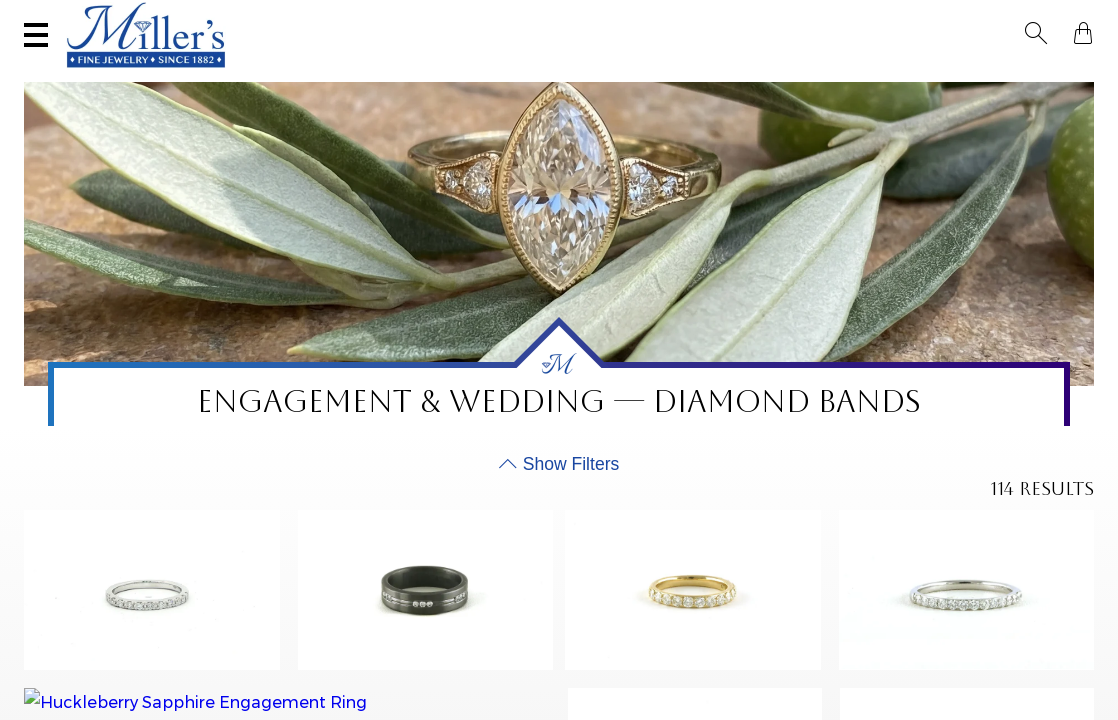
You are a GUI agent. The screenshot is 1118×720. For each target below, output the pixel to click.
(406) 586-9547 (116, 17)
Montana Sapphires (420, 76)
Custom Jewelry (1017, 76)
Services (625, 17)
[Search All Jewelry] (893, 19)
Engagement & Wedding (601, 76)
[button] (1042, 18)
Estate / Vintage (768, 76)
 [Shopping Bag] (1077, 18)
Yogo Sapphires (270, 76)
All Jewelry (892, 76)
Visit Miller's (282, 17)
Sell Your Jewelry (464, 17)
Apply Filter (1022, 667)
